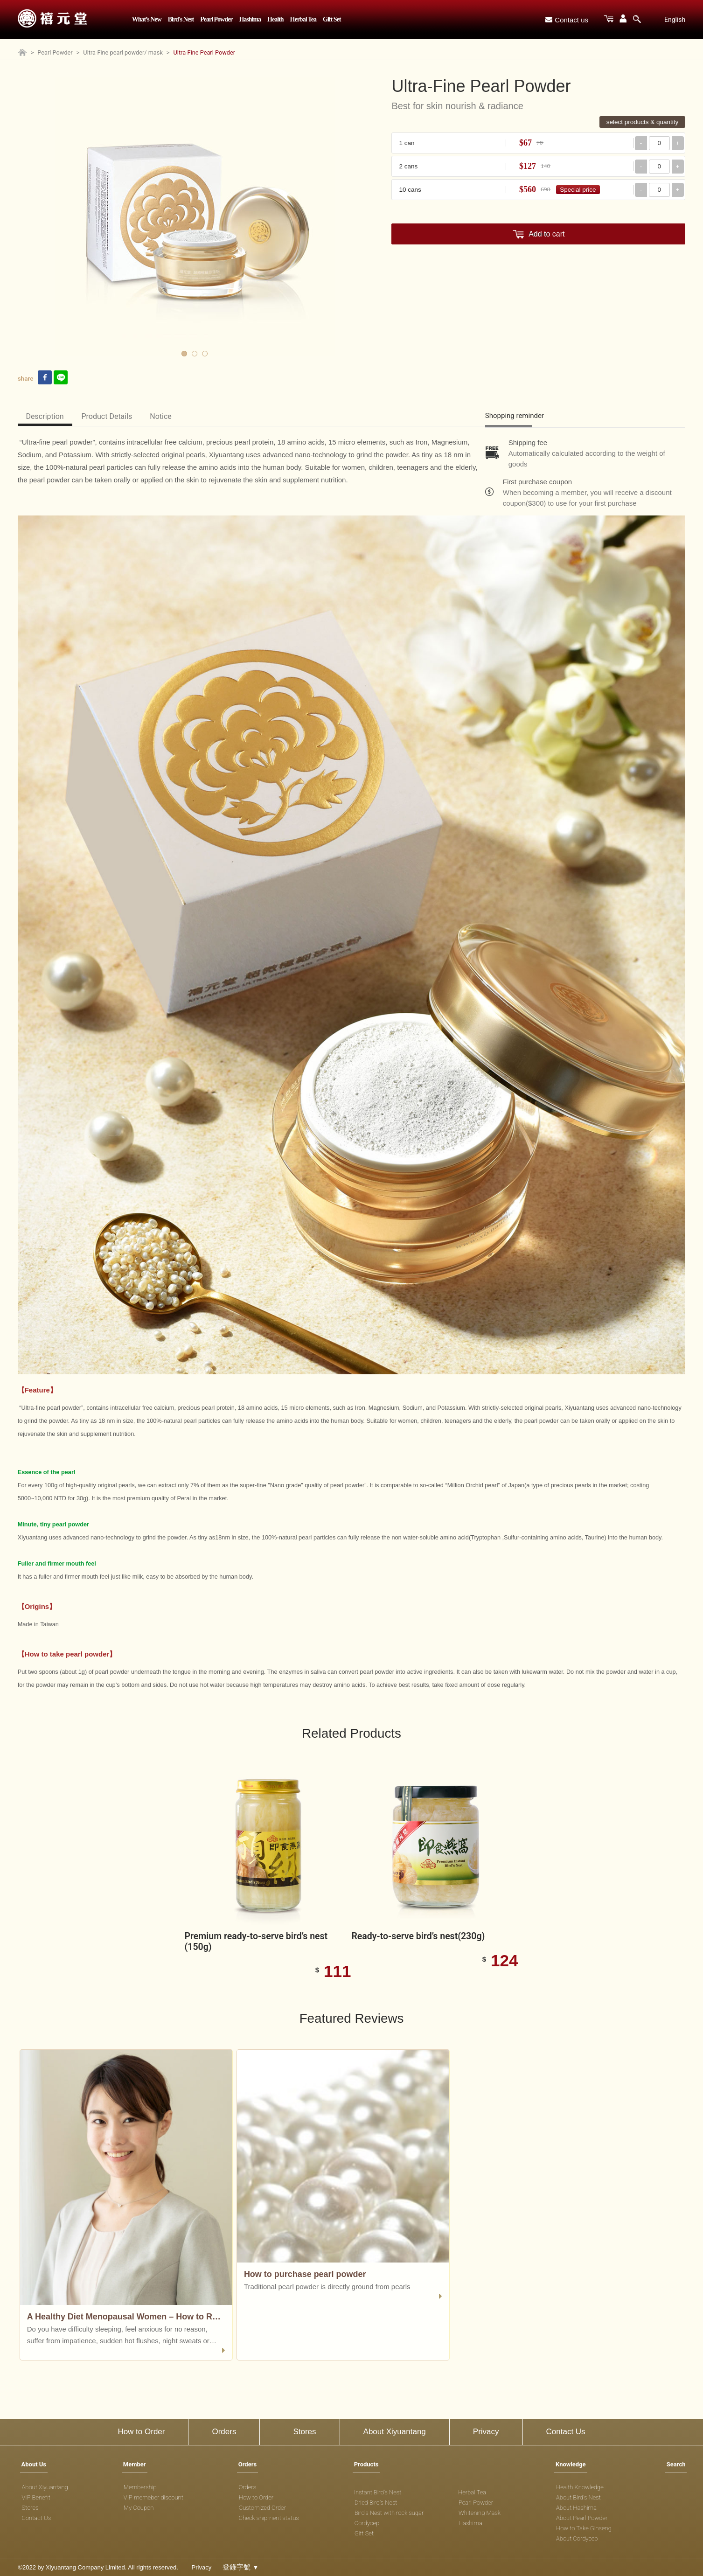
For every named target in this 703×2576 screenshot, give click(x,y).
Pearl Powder (216, 19)
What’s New (146, 19)
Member (134, 2464)
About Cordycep (577, 2538)
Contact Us (565, 2431)
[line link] (61, 378)
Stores (304, 2431)
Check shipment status (269, 2517)
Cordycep (367, 2523)
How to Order (141, 2431)
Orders (224, 2431)
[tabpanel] (195, 216)
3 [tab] (205, 353)
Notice (161, 416)
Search (676, 2464)
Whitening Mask (480, 2512)
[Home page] (22, 53)
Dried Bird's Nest (376, 2502)
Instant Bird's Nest (378, 2492)
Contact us (566, 20)
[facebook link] (45, 378)
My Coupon (139, 2507)
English (674, 19)
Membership (140, 2487)
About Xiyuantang (394, 2431)
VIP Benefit (36, 2497)
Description (45, 416)
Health (275, 19)
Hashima (250, 19)
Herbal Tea (303, 19)
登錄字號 (240, 2567)
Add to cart (546, 234)
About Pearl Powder (581, 2517)
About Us (34, 2464)
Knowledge (571, 2464)
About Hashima (576, 2507)
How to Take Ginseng (584, 2528)
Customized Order (262, 2507)
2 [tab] (194, 353)
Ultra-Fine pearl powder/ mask (123, 52)
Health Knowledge (580, 2487)
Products (366, 2464)
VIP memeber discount (153, 2497)
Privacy (486, 2431)
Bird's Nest (181, 19)
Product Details (107, 416)
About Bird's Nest (578, 2497)
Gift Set (332, 19)
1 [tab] (184, 353)
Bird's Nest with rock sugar (389, 2512)
